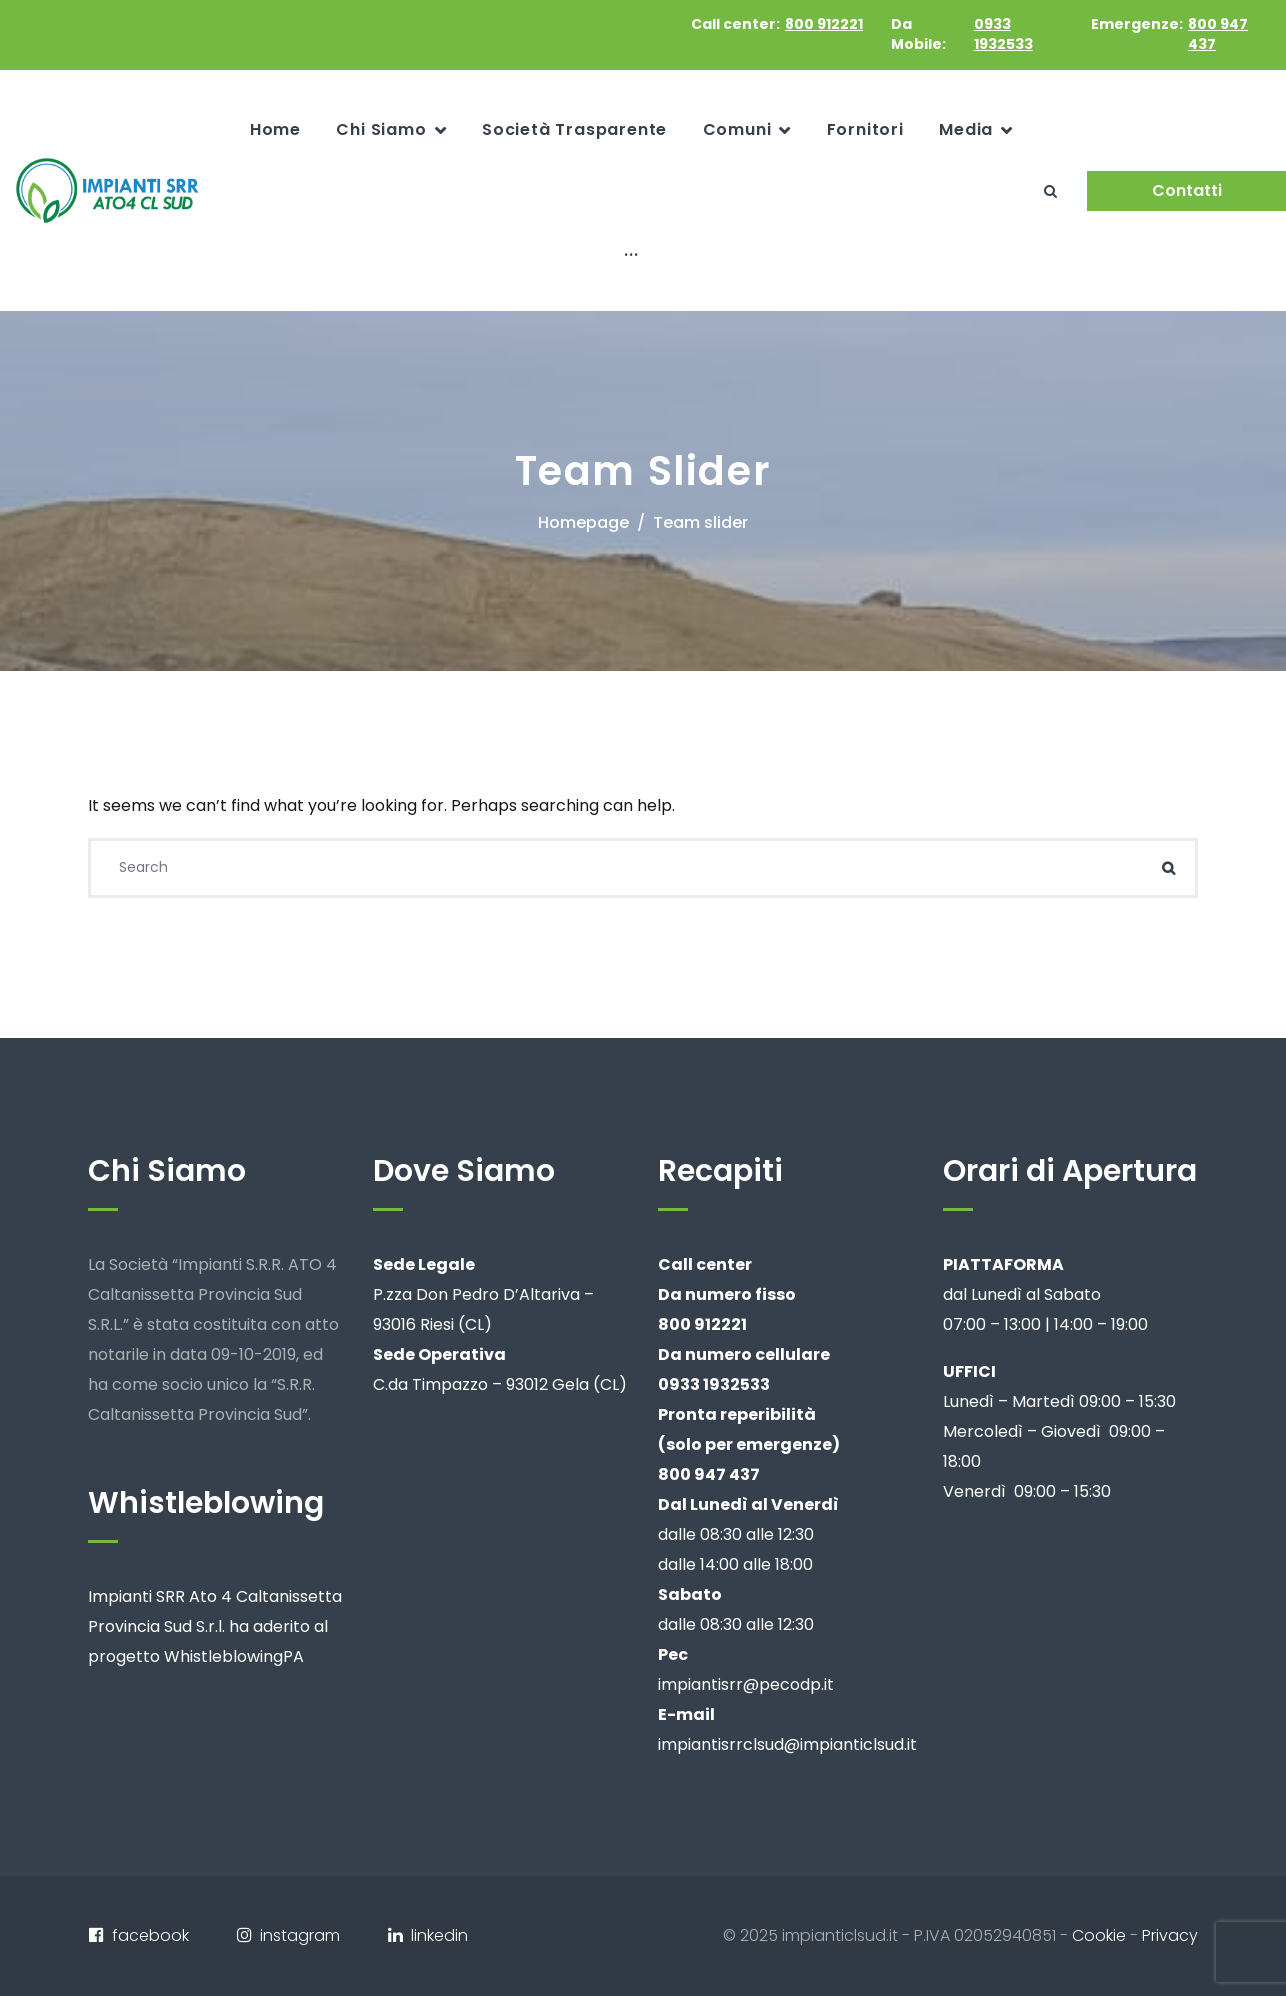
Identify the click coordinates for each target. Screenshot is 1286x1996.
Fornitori (865, 129)
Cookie (1099, 1935)
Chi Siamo (381, 129)
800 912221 (824, 24)
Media (966, 129)
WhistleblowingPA (234, 1656)
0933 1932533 (1003, 34)
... (631, 250)
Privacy (1170, 1935)
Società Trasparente (574, 129)
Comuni (737, 129)
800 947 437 (1218, 34)
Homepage (583, 522)
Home (275, 129)
